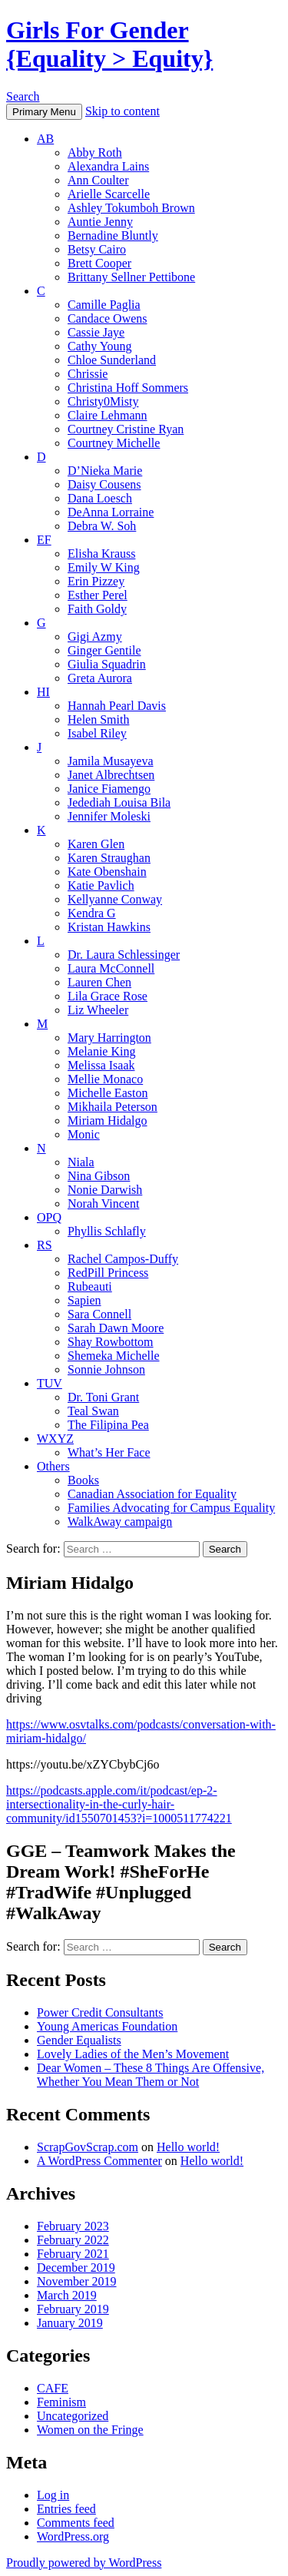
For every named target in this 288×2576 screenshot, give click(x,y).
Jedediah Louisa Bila (119, 802)
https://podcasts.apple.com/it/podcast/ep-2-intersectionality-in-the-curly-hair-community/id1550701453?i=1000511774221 (119, 1804)
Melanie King (101, 1051)
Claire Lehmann (107, 415)
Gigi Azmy (95, 636)
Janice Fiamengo (109, 788)
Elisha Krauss (101, 553)
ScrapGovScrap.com (87, 2146)
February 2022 (73, 2239)
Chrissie (88, 373)
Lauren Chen (99, 982)
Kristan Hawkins (109, 926)
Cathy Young (100, 346)
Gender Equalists (79, 2040)
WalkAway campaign (120, 1521)
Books (83, 1480)
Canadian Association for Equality (152, 1493)
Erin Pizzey (96, 581)
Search (23, 96)
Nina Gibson (99, 1175)
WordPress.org (73, 2536)
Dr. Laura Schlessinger (124, 954)
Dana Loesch (100, 498)
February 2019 (73, 2309)
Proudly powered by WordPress (83, 2562)
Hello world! (188, 2146)
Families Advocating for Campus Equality (171, 1507)
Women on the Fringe (90, 2429)
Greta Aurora (100, 678)
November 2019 (77, 2281)
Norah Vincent (103, 1203)
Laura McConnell (111, 968)
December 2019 (76, 2267)
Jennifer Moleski (109, 816)
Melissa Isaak (101, 1065)
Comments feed (75, 2522)
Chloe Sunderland (112, 359)
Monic (84, 1134)
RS (44, 1245)
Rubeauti (90, 1286)
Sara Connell (99, 1314)
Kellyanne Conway (115, 899)
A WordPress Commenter (99, 2160)
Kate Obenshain (107, 871)
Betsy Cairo (97, 249)
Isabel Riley (97, 733)
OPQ (49, 1217)
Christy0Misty (103, 401)
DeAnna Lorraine (111, 512)
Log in (53, 2494)
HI (43, 691)
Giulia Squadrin (107, 664)
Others (53, 1466)
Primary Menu (44, 112)
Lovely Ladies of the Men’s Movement (133, 2053)
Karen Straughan (109, 857)
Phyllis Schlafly (107, 1231)
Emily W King (104, 567)
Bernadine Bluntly (113, 235)
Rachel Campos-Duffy (123, 1258)
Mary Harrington (109, 1037)
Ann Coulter (98, 180)
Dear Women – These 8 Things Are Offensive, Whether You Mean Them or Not (150, 2074)
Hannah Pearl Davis (117, 705)
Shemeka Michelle (114, 1355)
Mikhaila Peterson (112, 1106)
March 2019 (67, 2295)
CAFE (52, 2388)
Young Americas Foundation (107, 2026)
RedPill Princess (108, 1272)
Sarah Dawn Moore (116, 1327)
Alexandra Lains (108, 166)
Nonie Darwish (105, 1189)
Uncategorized (72, 2415)
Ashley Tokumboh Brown (131, 207)
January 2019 (70, 2322)
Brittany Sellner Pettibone (131, 276)
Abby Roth (95, 152)
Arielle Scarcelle (109, 194)
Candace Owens (107, 318)
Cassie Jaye (96, 332)
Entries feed (66, 2508)
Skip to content (122, 111)
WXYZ (55, 1438)
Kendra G (92, 913)
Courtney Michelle (114, 442)
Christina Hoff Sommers (128, 387)
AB (45, 138)
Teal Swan (93, 1410)
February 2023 (73, 2226)
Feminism (61, 2402)
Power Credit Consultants (100, 2012)
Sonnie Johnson (106, 1369)
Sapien (84, 1300)
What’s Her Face (109, 1452)
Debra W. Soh (102, 525)
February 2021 (73, 2253)
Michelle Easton (107, 1092)
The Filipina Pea (108, 1424)
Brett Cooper (99, 263)
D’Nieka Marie (105, 470)
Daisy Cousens (104, 484)
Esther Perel (97, 595)
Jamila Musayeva (111, 760)
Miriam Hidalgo (107, 1120)
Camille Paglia (104, 304)
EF (44, 539)
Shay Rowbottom (111, 1341)
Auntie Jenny (100, 221)
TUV (49, 1383)
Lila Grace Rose (107, 996)
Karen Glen (96, 843)
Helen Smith (98, 719)
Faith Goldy (97, 608)
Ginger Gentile (104, 650)
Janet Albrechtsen (111, 774)
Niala (81, 1162)
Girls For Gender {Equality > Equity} (109, 44)
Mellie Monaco (105, 1079)
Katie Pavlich (101, 885)
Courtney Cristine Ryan (126, 429)
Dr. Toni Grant (103, 1397)
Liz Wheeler (98, 1009)
